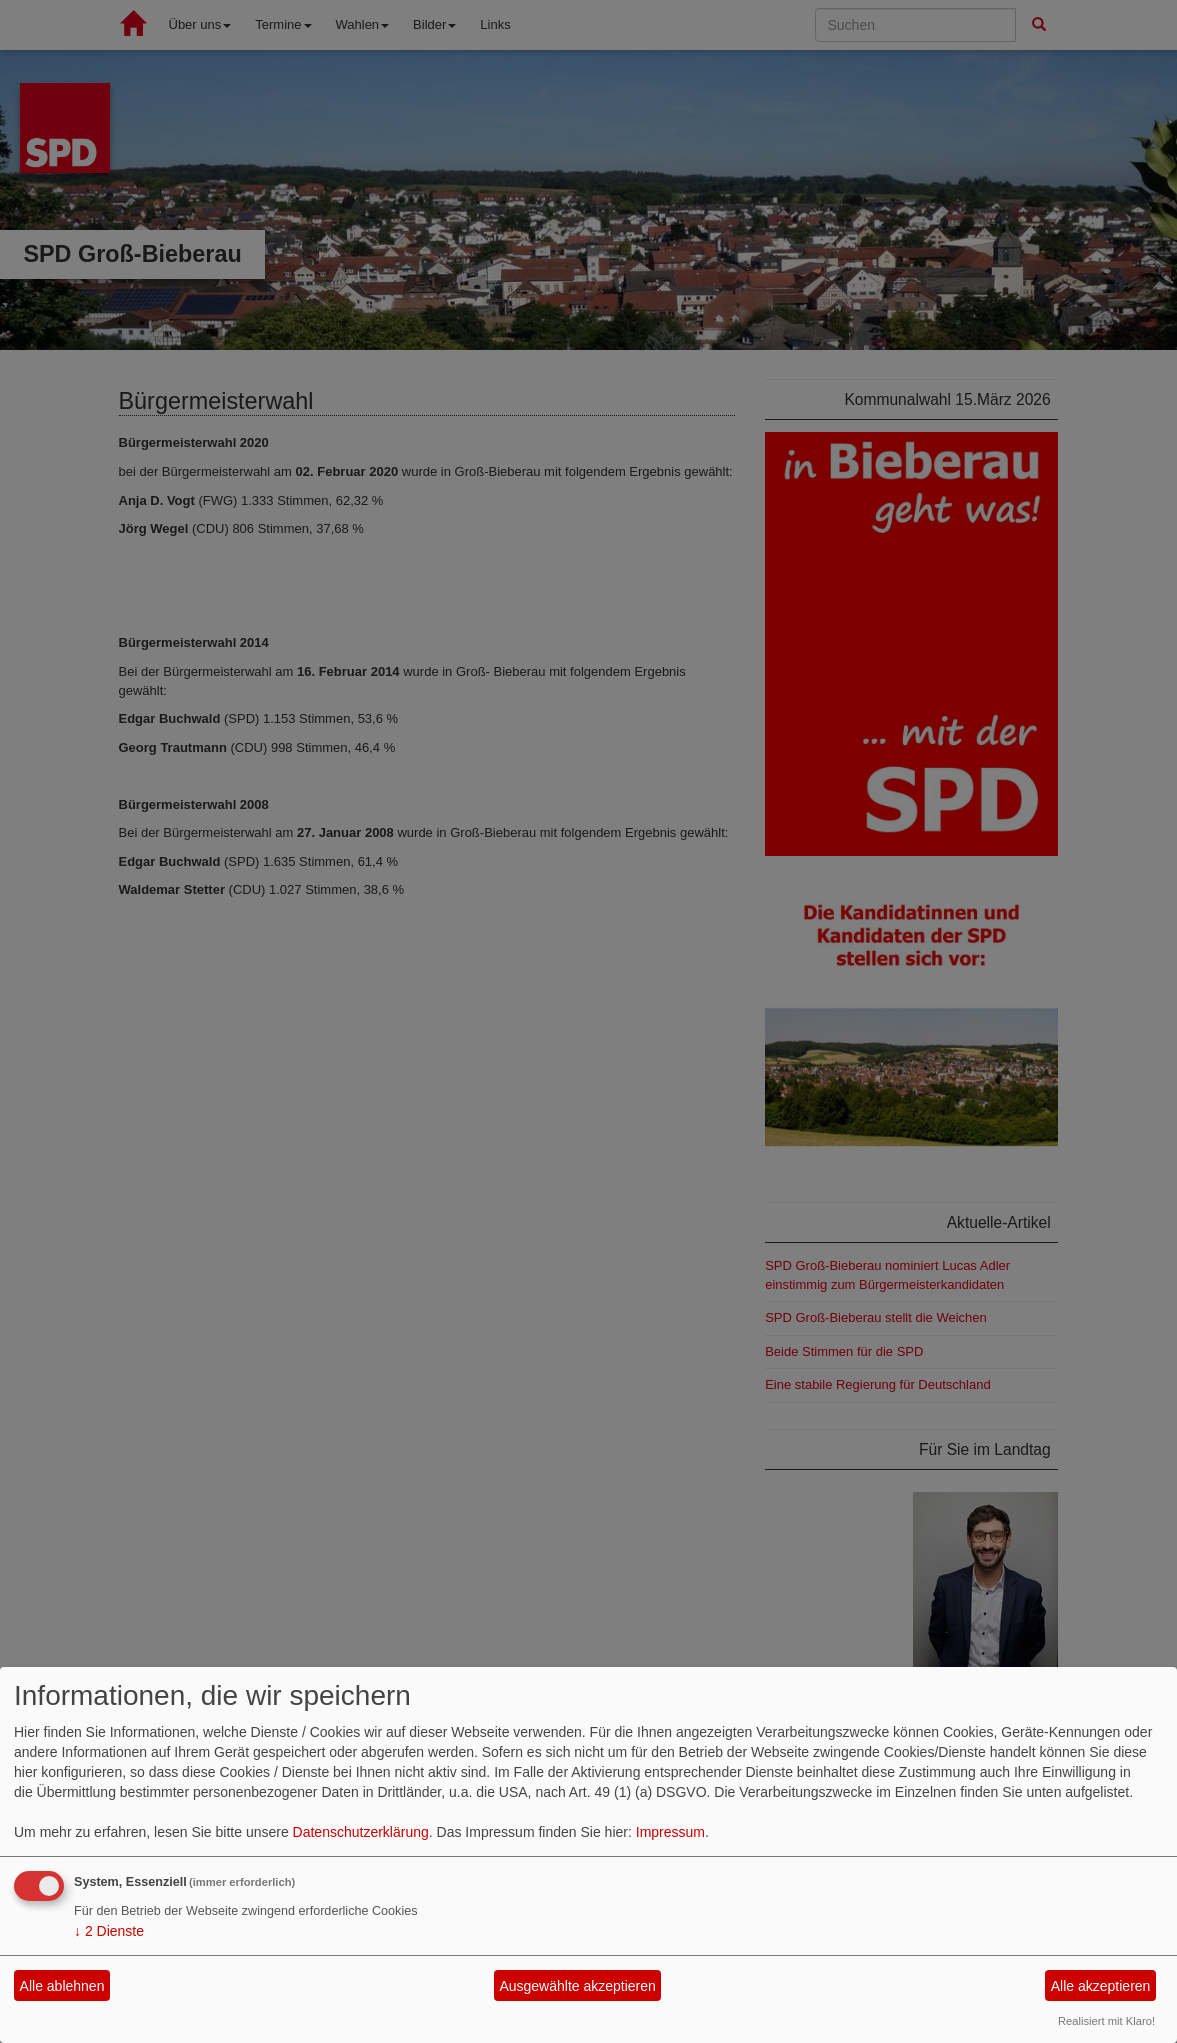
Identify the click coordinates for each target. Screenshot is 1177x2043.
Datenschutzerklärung (361, 1832)
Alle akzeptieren (1101, 1986)
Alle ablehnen (62, 1986)
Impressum (670, 1832)
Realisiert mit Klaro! (1106, 2021)
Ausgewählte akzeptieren (577, 1986)
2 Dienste (109, 1931)
